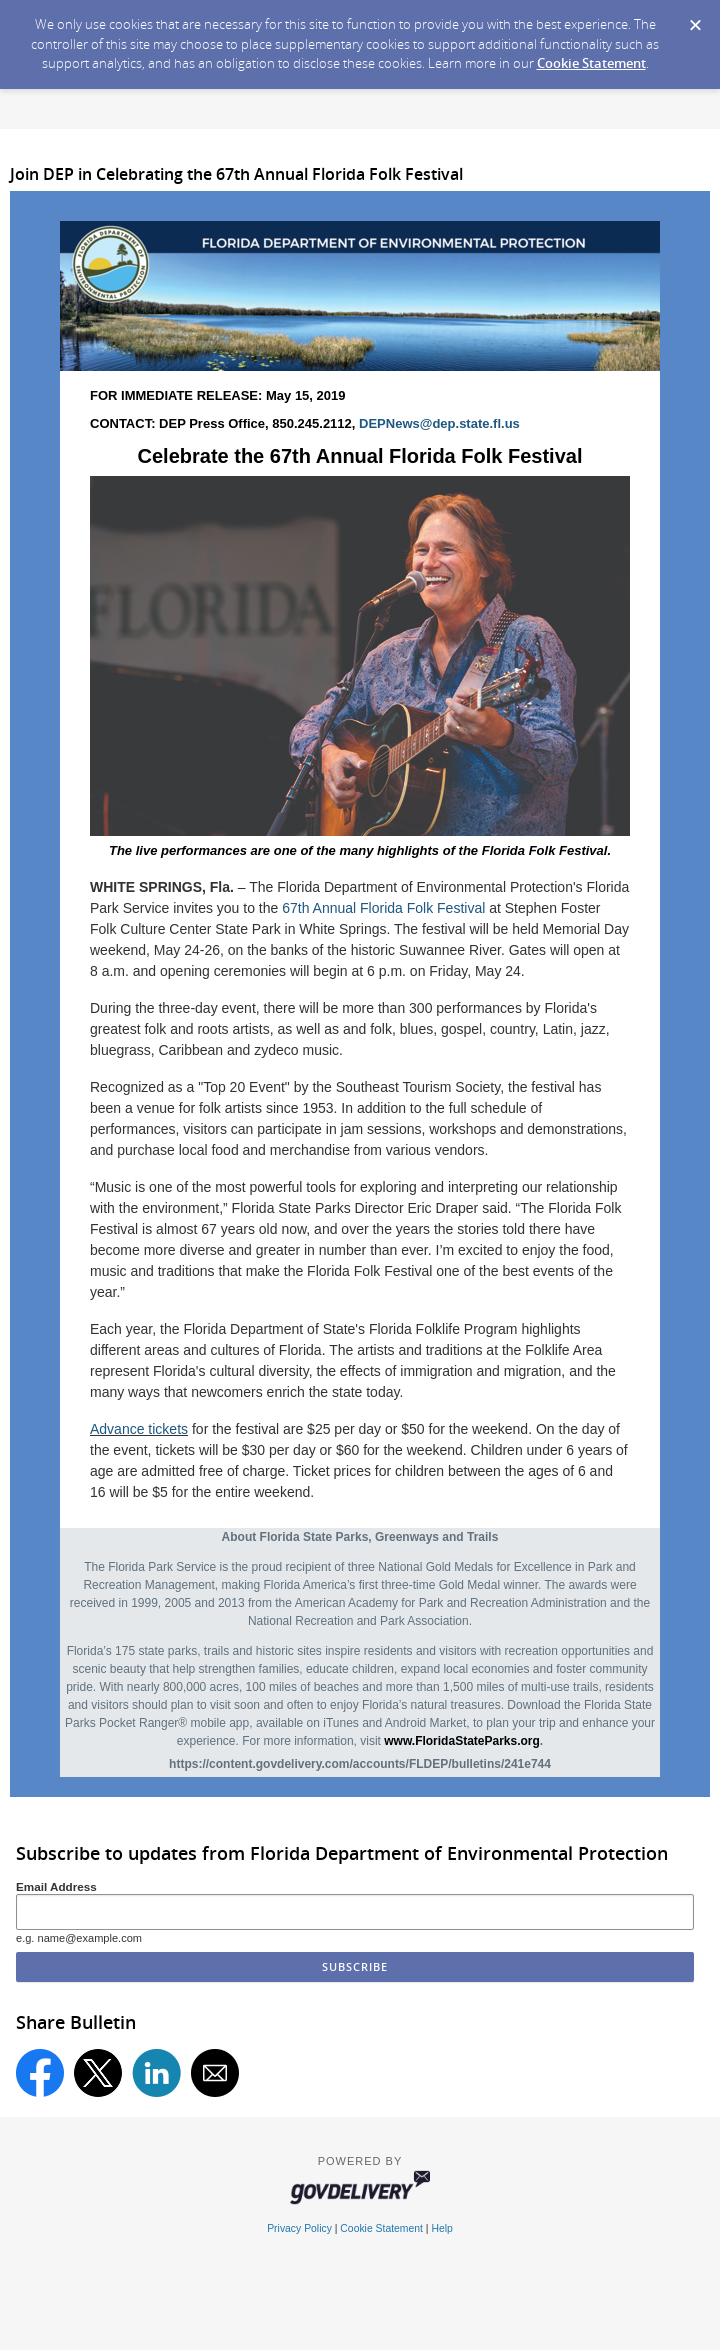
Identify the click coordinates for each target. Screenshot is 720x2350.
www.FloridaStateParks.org (462, 1741)
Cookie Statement (591, 63)
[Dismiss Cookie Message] (695, 19)
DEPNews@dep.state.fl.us (439, 423)
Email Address (56, 1886)
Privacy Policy (299, 2228)
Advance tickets (139, 1429)
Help (441, 2228)
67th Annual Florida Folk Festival (385, 908)
